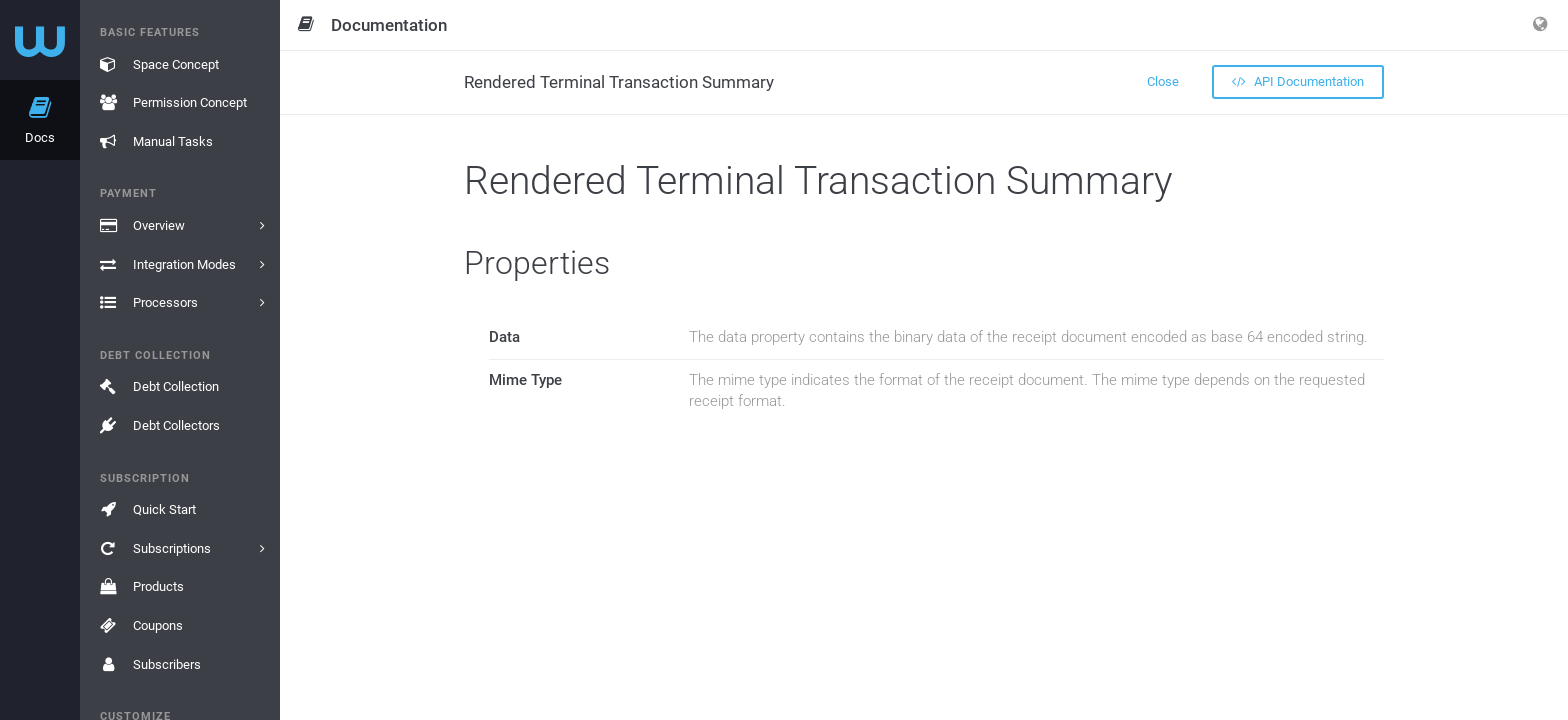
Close (1163, 81)
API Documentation (1298, 81)
